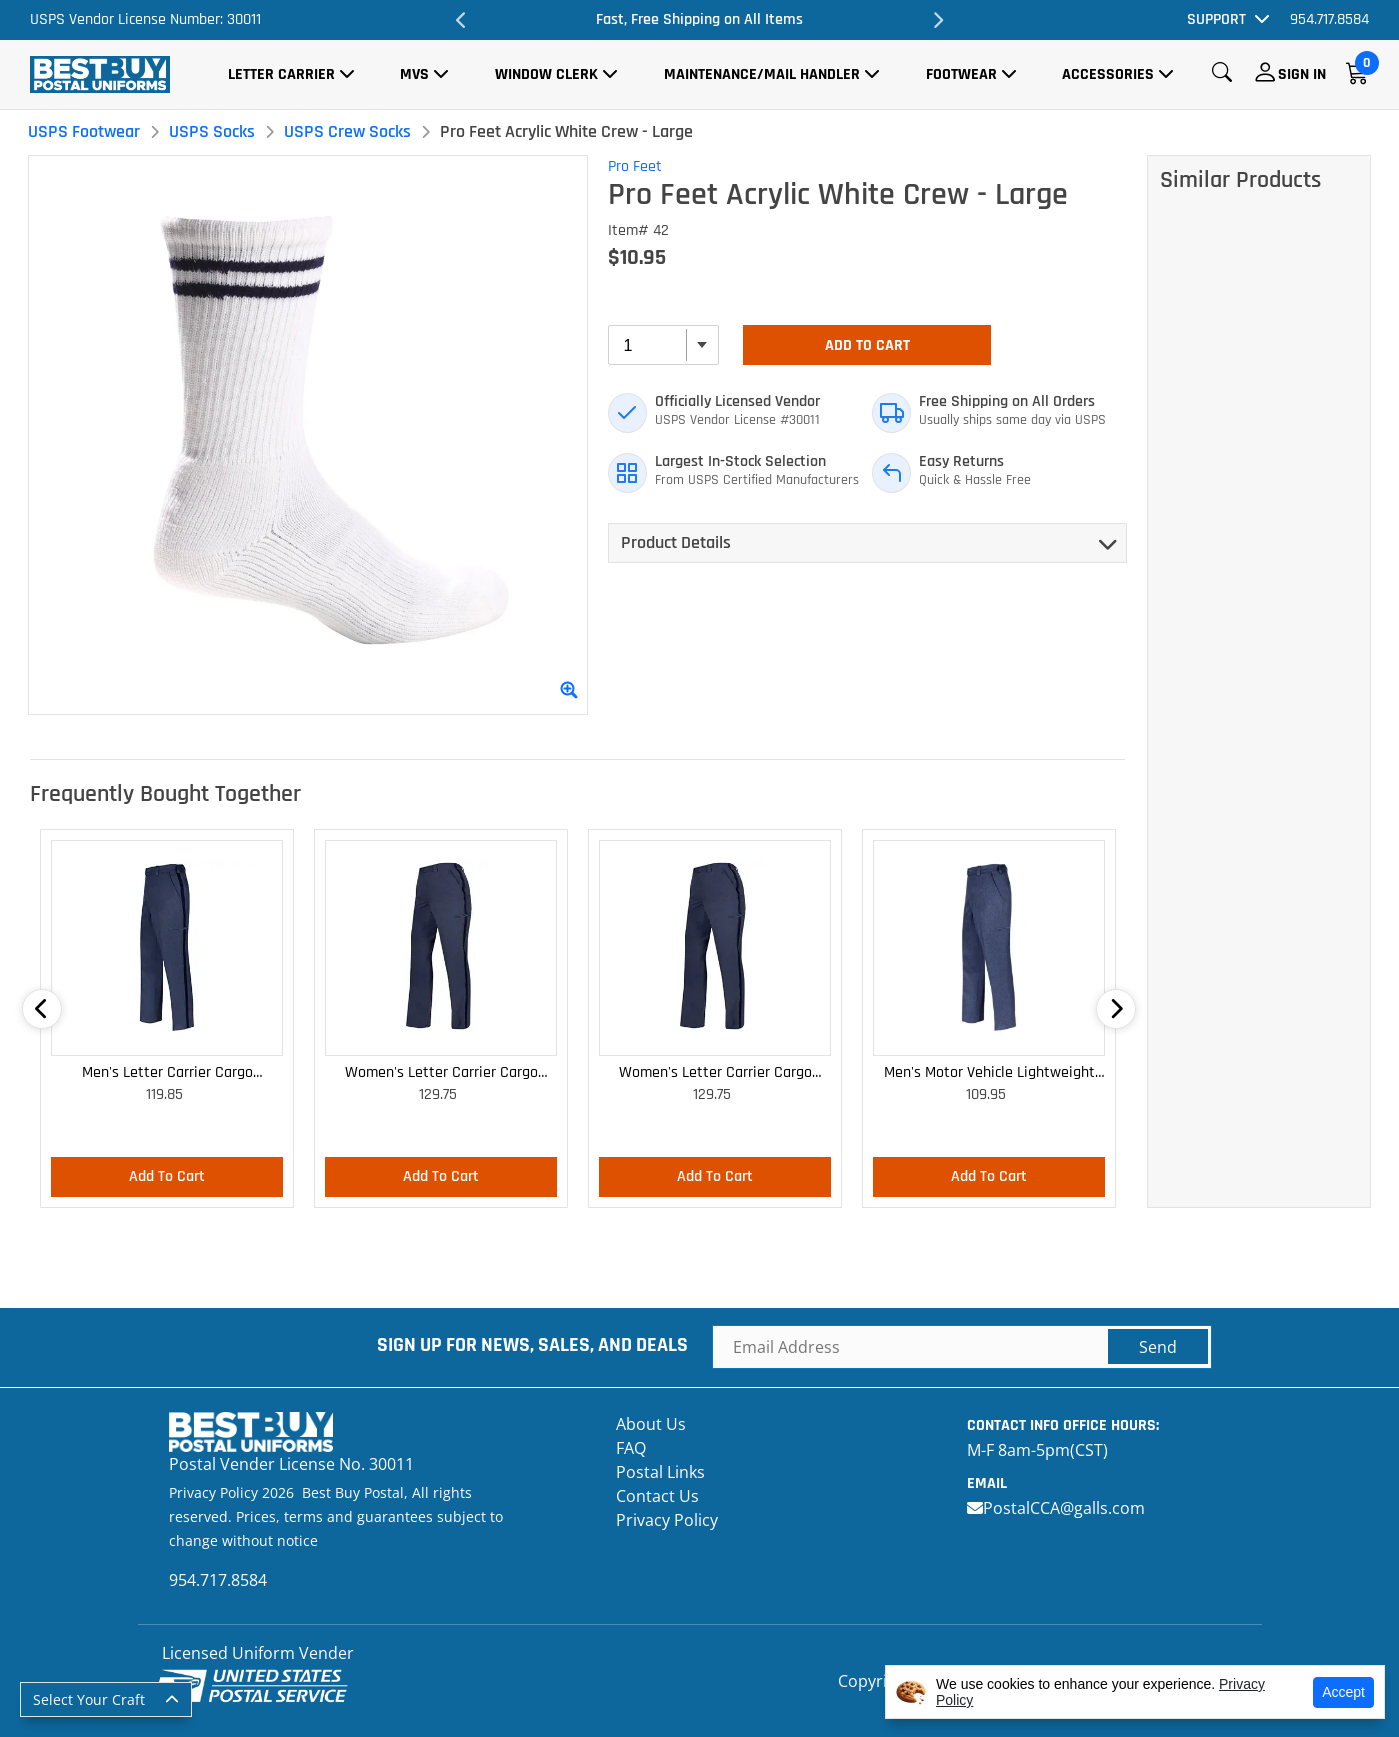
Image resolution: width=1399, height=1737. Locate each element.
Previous (461, 20)
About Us (651, 1424)
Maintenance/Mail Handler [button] (762, 74)
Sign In (1302, 74)
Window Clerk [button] (546, 74)
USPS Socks (212, 131)
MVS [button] (414, 74)
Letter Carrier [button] (281, 74)
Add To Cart (867, 345)
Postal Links (660, 1472)
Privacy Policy (667, 1520)
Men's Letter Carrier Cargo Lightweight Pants (167, 1073)
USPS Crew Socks (347, 131)
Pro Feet (635, 166)
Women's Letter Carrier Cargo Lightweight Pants (441, 1073)
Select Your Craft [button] (89, 1699)
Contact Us (657, 1496)
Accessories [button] (1108, 74)
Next (938, 20)
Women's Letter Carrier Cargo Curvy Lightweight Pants (715, 1073)
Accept (1343, 1692)
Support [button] (1216, 19)
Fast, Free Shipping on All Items (699, 19)
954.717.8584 (1329, 19)
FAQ (631, 1448)
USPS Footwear (84, 131)
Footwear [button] (961, 74)
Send (1158, 1347)
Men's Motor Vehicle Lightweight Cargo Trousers (989, 1073)
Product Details (676, 542)
